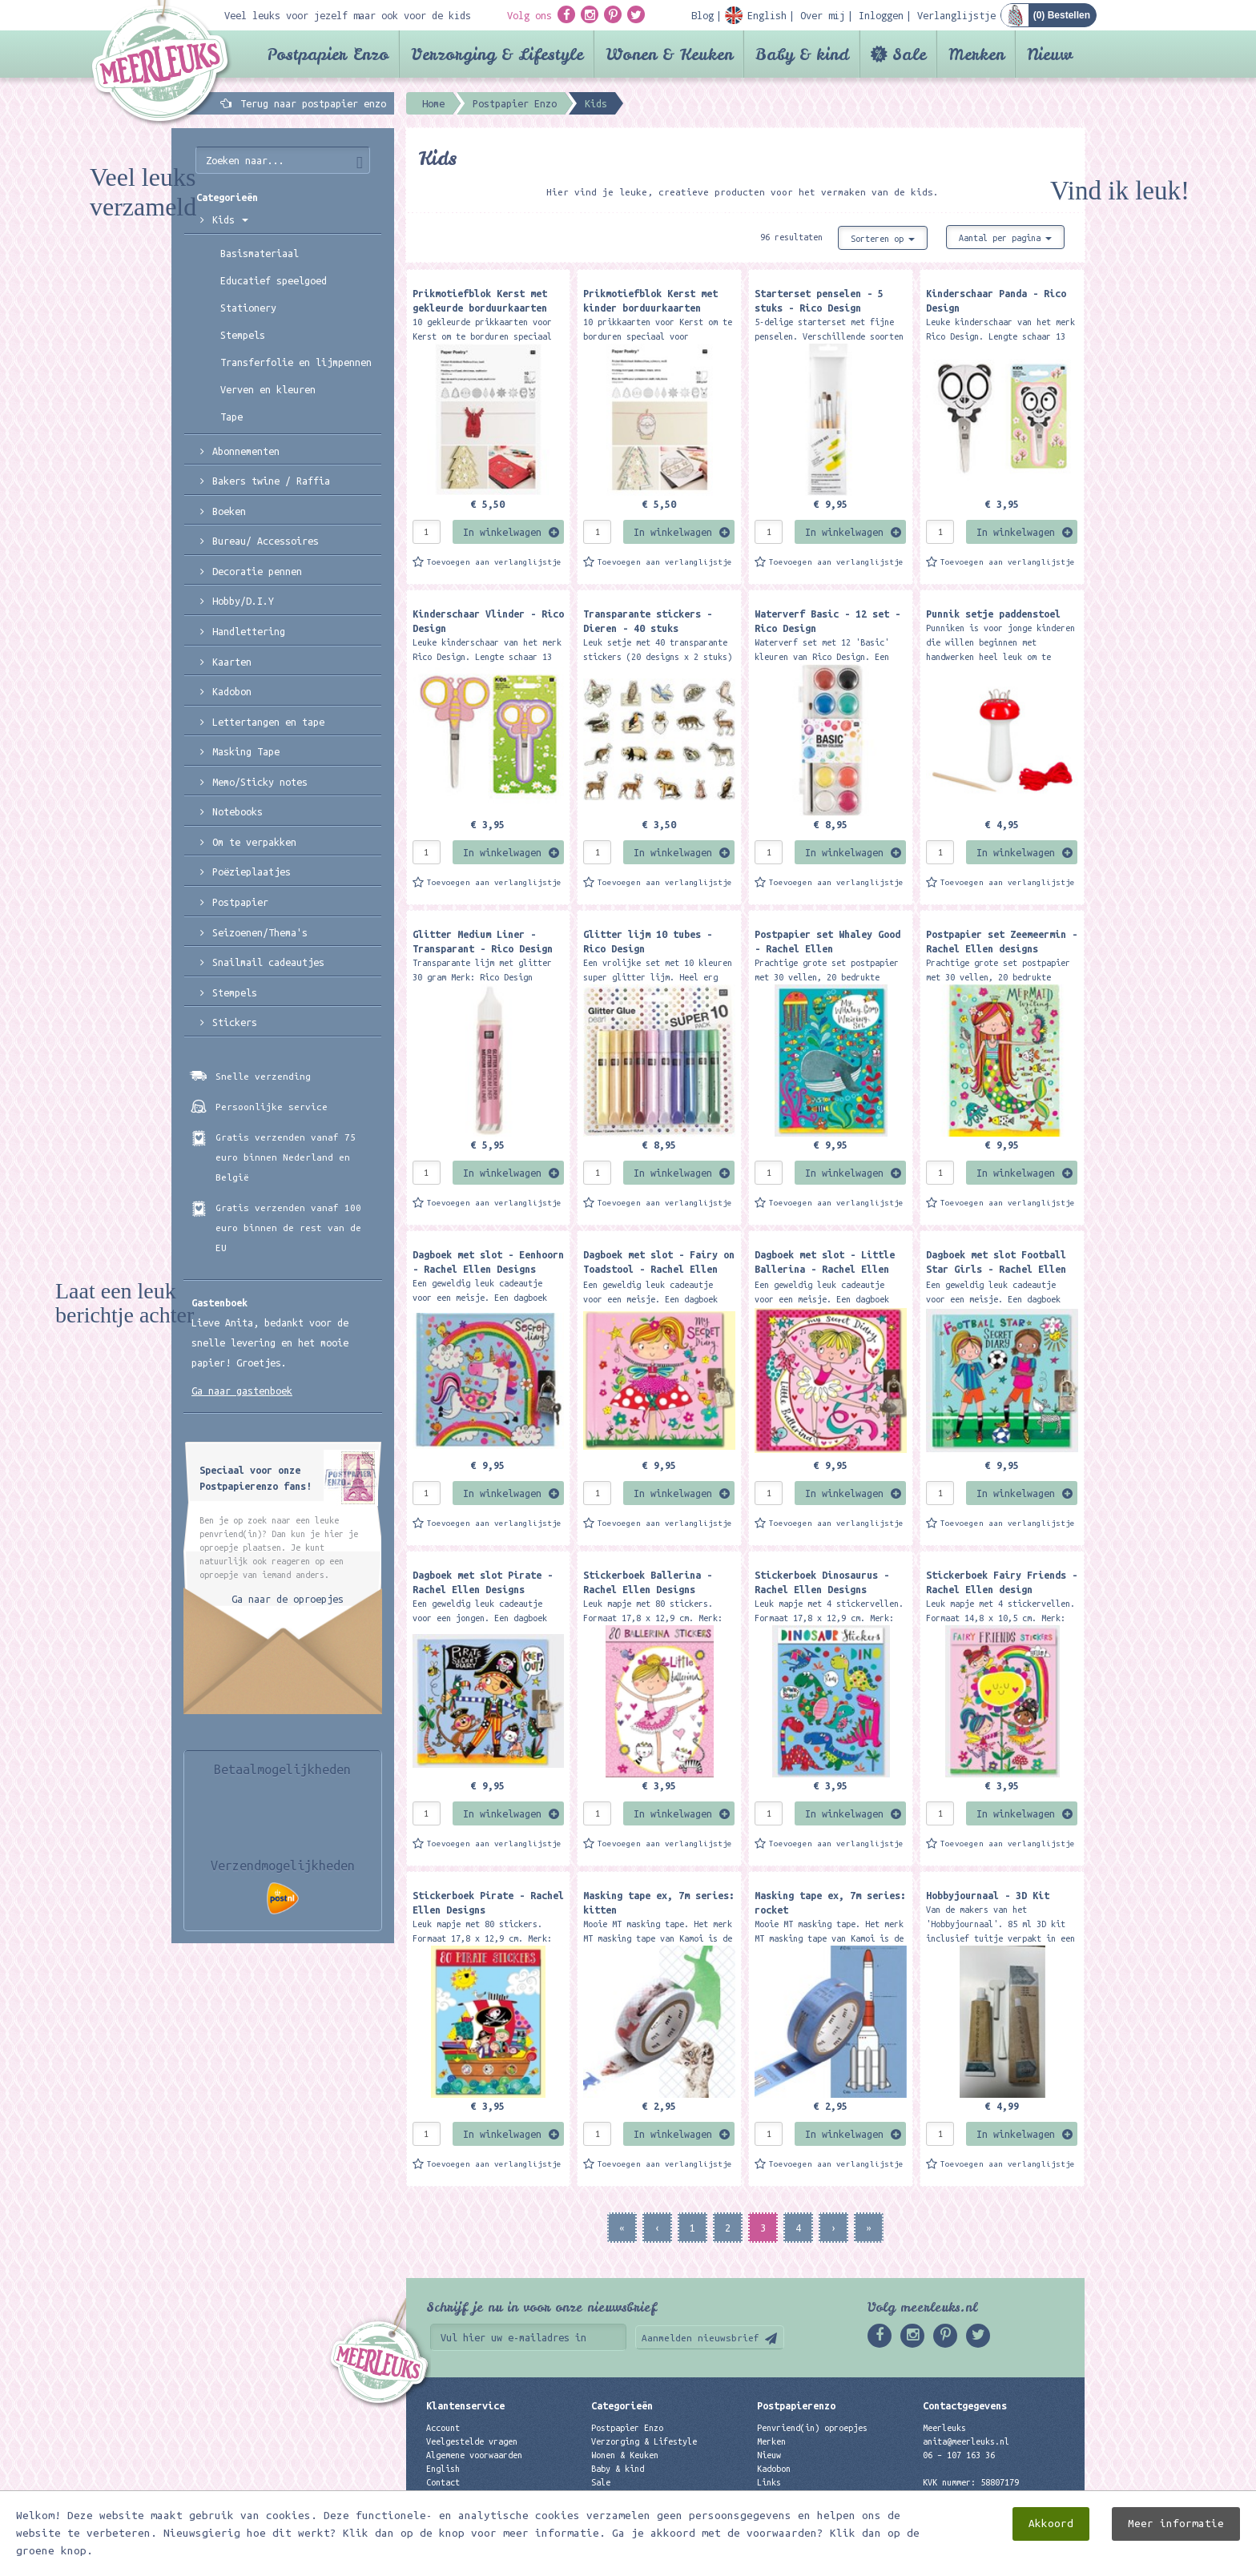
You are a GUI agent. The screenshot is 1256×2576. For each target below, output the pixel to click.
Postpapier (240, 902)
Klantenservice (465, 2405)
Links (769, 2482)
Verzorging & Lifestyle (497, 54)
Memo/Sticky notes (260, 781)
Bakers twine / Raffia (271, 480)
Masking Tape (246, 751)
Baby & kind (802, 54)
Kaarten (232, 661)
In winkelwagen (502, 531)
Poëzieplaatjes (251, 871)
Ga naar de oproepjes (287, 1598)
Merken (976, 54)
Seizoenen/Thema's (260, 932)
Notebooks (237, 811)
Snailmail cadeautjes (268, 962)
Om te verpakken (254, 841)
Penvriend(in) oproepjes (812, 2428)
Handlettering (248, 631)
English (443, 2468)
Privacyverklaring (467, 2496)
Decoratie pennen (257, 571)
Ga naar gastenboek (241, 1390)
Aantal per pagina (1005, 238)
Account (443, 2428)
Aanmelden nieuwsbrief (700, 2337)
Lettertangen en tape (268, 721)
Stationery (248, 307)
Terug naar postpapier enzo (313, 103)
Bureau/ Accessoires (265, 540)
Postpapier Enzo (327, 54)
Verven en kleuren (268, 389)
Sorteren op (883, 239)
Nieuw (1050, 54)
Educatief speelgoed (273, 280)
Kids (230, 219)
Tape (231, 416)
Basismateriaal (259, 253)
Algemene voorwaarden (474, 2455)
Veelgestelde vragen (471, 2441)
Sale (909, 54)
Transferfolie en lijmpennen (296, 362)
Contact (443, 2482)
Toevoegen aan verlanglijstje (494, 561)
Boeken (229, 511)
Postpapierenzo (796, 2405)
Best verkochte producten (648, 2510)
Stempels (242, 334)
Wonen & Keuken (669, 54)
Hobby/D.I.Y (243, 600)
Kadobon (232, 691)
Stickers (234, 1022)
